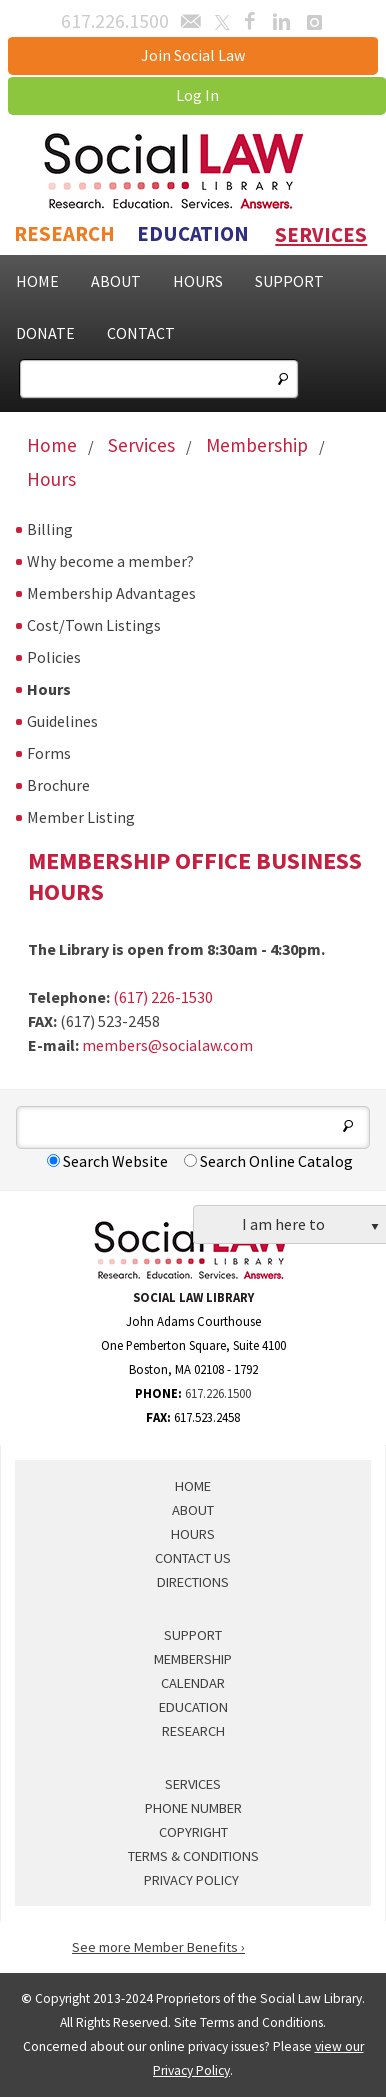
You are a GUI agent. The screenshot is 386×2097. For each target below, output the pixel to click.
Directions (193, 1582)
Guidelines (62, 721)
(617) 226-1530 (163, 997)
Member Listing (81, 817)
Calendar (193, 1683)
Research (64, 234)
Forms (49, 753)
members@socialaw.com (167, 1045)
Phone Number (193, 1808)
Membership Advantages (111, 593)
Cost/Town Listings (94, 625)
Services (321, 235)
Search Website (107, 1161)
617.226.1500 (218, 1393)
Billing (50, 529)
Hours (198, 281)
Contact (141, 333)
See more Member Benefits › (158, 1947)
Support (289, 281)
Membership (257, 445)
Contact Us (193, 1558)
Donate (45, 333)
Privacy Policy (191, 1880)
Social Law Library (193, 171)
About (116, 281)
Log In (197, 95)
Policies (54, 657)
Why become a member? (110, 561)
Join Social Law (193, 55)
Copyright (193, 1832)
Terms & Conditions (193, 1856)
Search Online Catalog (268, 1161)
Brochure (58, 785)
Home (37, 281)
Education (193, 234)
